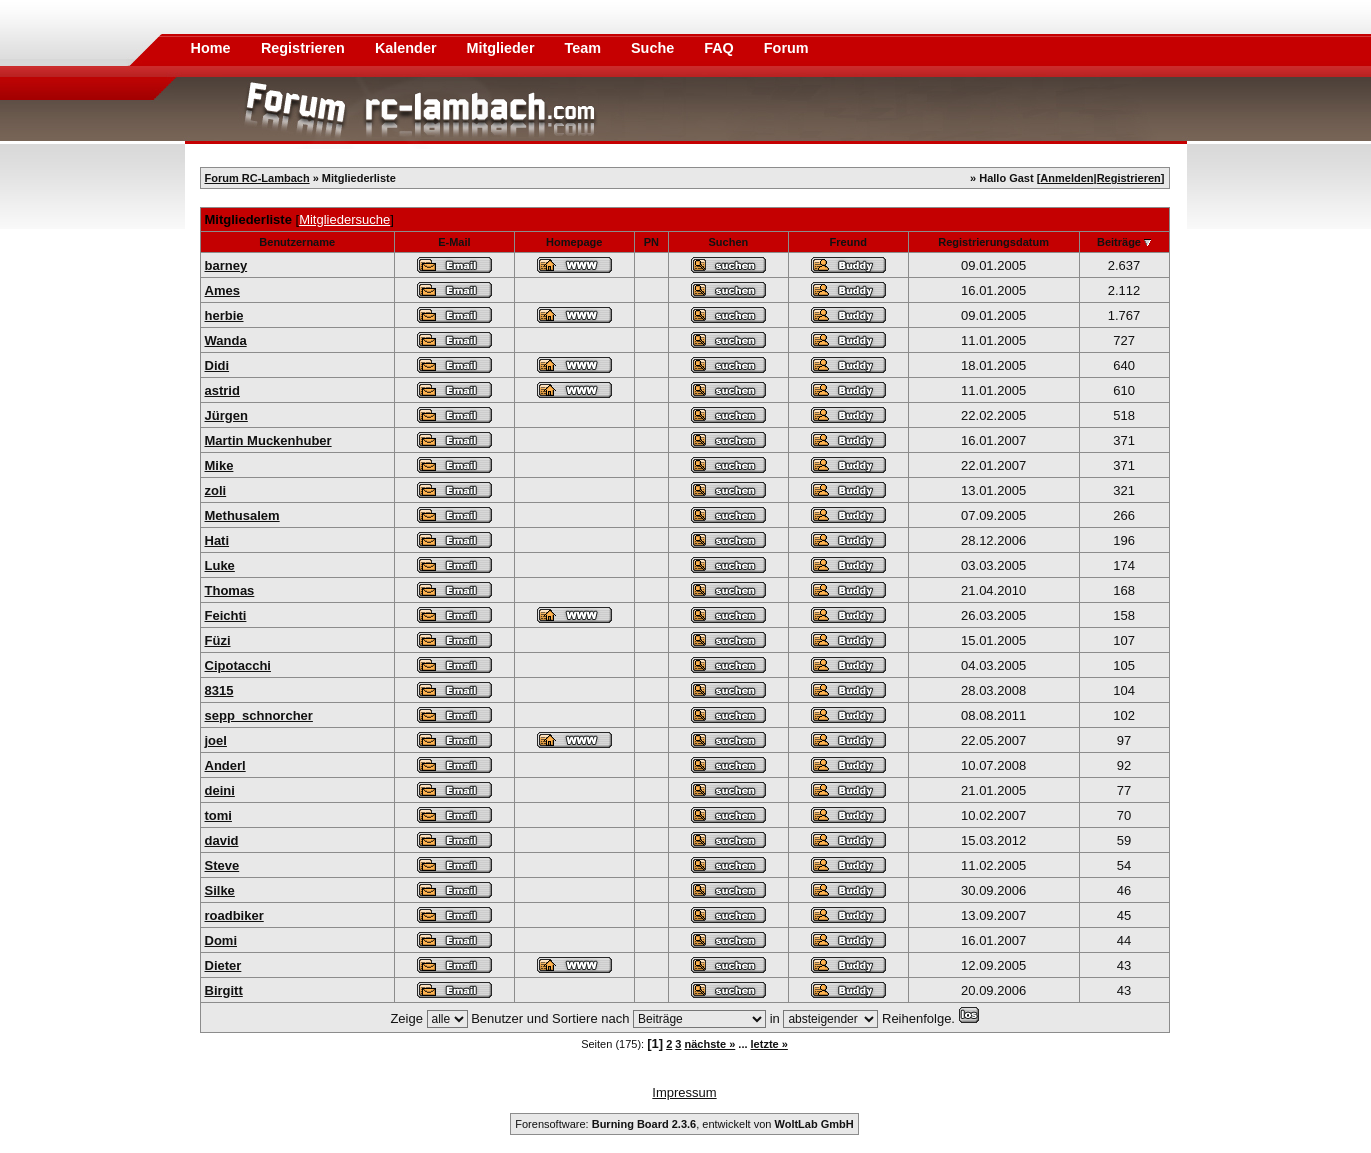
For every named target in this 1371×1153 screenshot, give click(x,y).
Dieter (223, 965)
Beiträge (1119, 242)
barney (226, 265)
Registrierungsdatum (993, 242)
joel (216, 740)
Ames (222, 290)
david (222, 840)
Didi (217, 365)
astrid (222, 390)
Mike (219, 465)
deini (220, 790)
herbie (224, 315)
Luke (220, 565)
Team (584, 48)
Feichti (226, 615)
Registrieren (305, 48)
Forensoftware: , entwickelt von (684, 1124)
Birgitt (224, 990)
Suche (654, 48)
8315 (219, 690)
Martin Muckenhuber (268, 440)
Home (211, 48)
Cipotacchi (238, 665)
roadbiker (234, 915)
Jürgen (226, 415)
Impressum (684, 1092)
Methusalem (242, 515)
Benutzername (297, 242)
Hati (217, 540)
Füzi (218, 640)
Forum (786, 48)
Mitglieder (503, 48)
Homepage (574, 242)
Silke (220, 890)
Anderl (225, 765)
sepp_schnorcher (259, 715)
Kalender (408, 48)
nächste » (710, 1044)
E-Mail (454, 242)
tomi (218, 815)
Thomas (230, 590)
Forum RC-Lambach (257, 178)
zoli (216, 490)
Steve (222, 865)
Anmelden (1066, 178)
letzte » (769, 1044)
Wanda (226, 340)
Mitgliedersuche (344, 219)
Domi (221, 940)
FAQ (721, 48)
